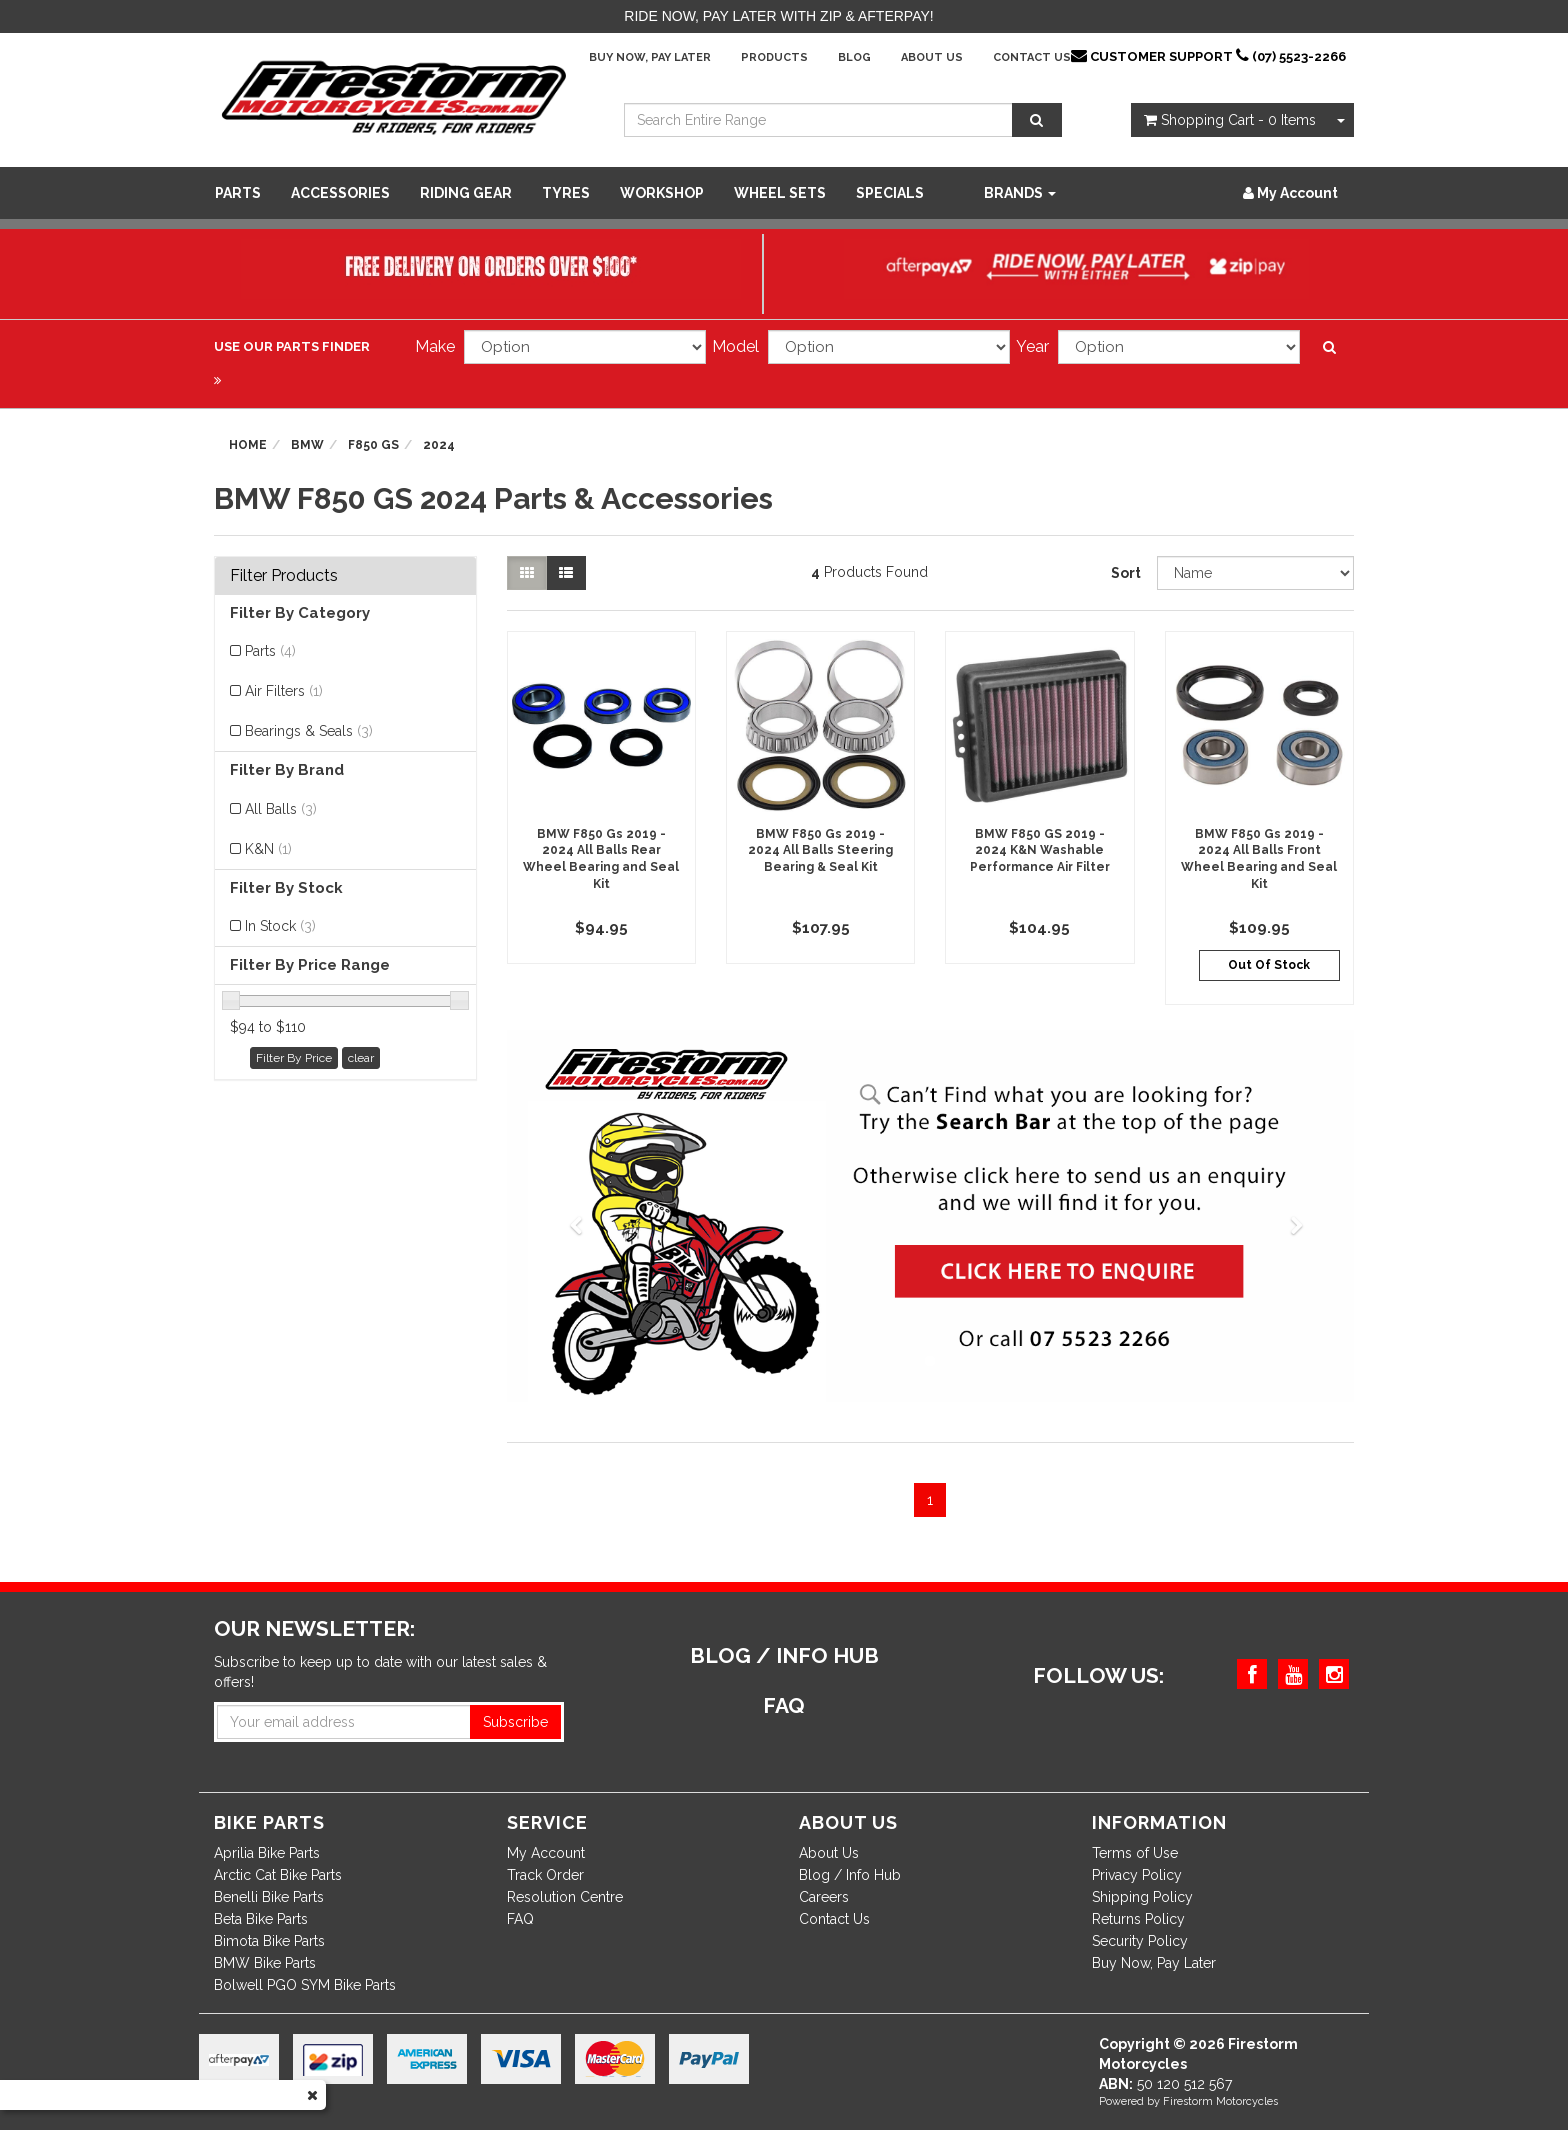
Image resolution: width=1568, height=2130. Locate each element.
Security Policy (1140, 1941)
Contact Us (1032, 57)
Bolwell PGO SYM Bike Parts (305, 1985)
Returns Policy (1138, 1919)
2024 (439, 445)
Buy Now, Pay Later (650, 57)
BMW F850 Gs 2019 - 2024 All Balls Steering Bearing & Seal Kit (820, 851)
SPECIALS (890, 193)
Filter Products (284, 576)
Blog (854, 57)
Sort (1126, 573)
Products (774, 57)
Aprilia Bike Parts (267, 1853)
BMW (307, 445)
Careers (824, 1897)
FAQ (520, 1919)
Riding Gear (466, 193)
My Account (546, 1853)
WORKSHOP (662, 193)
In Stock (280, 926)
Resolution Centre (565, 1897)
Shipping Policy (1142, 1897)
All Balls (281, 809)
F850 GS (373, 445)
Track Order (545, 1875)
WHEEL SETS (780, 193)
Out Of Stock (1269, 965)
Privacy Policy (1137, 1875)
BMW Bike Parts (265, 1963)
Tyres (566, 193)
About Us (932, 57)
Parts (238, 193)
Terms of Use (1135, 1853)
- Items (1230, 120)
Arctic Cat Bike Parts (278, 1875)
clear (361, 1058)
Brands (1020, 193)
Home (248, 445)
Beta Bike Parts (261, 1919)
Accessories (340, 193)
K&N (268, 849)
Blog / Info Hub (850, 1875)
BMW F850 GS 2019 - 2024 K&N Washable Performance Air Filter (1040, 851)
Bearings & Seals (309, 731)
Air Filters (284, 691)
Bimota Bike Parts (269, 1941)
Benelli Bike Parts (269, 1897)
